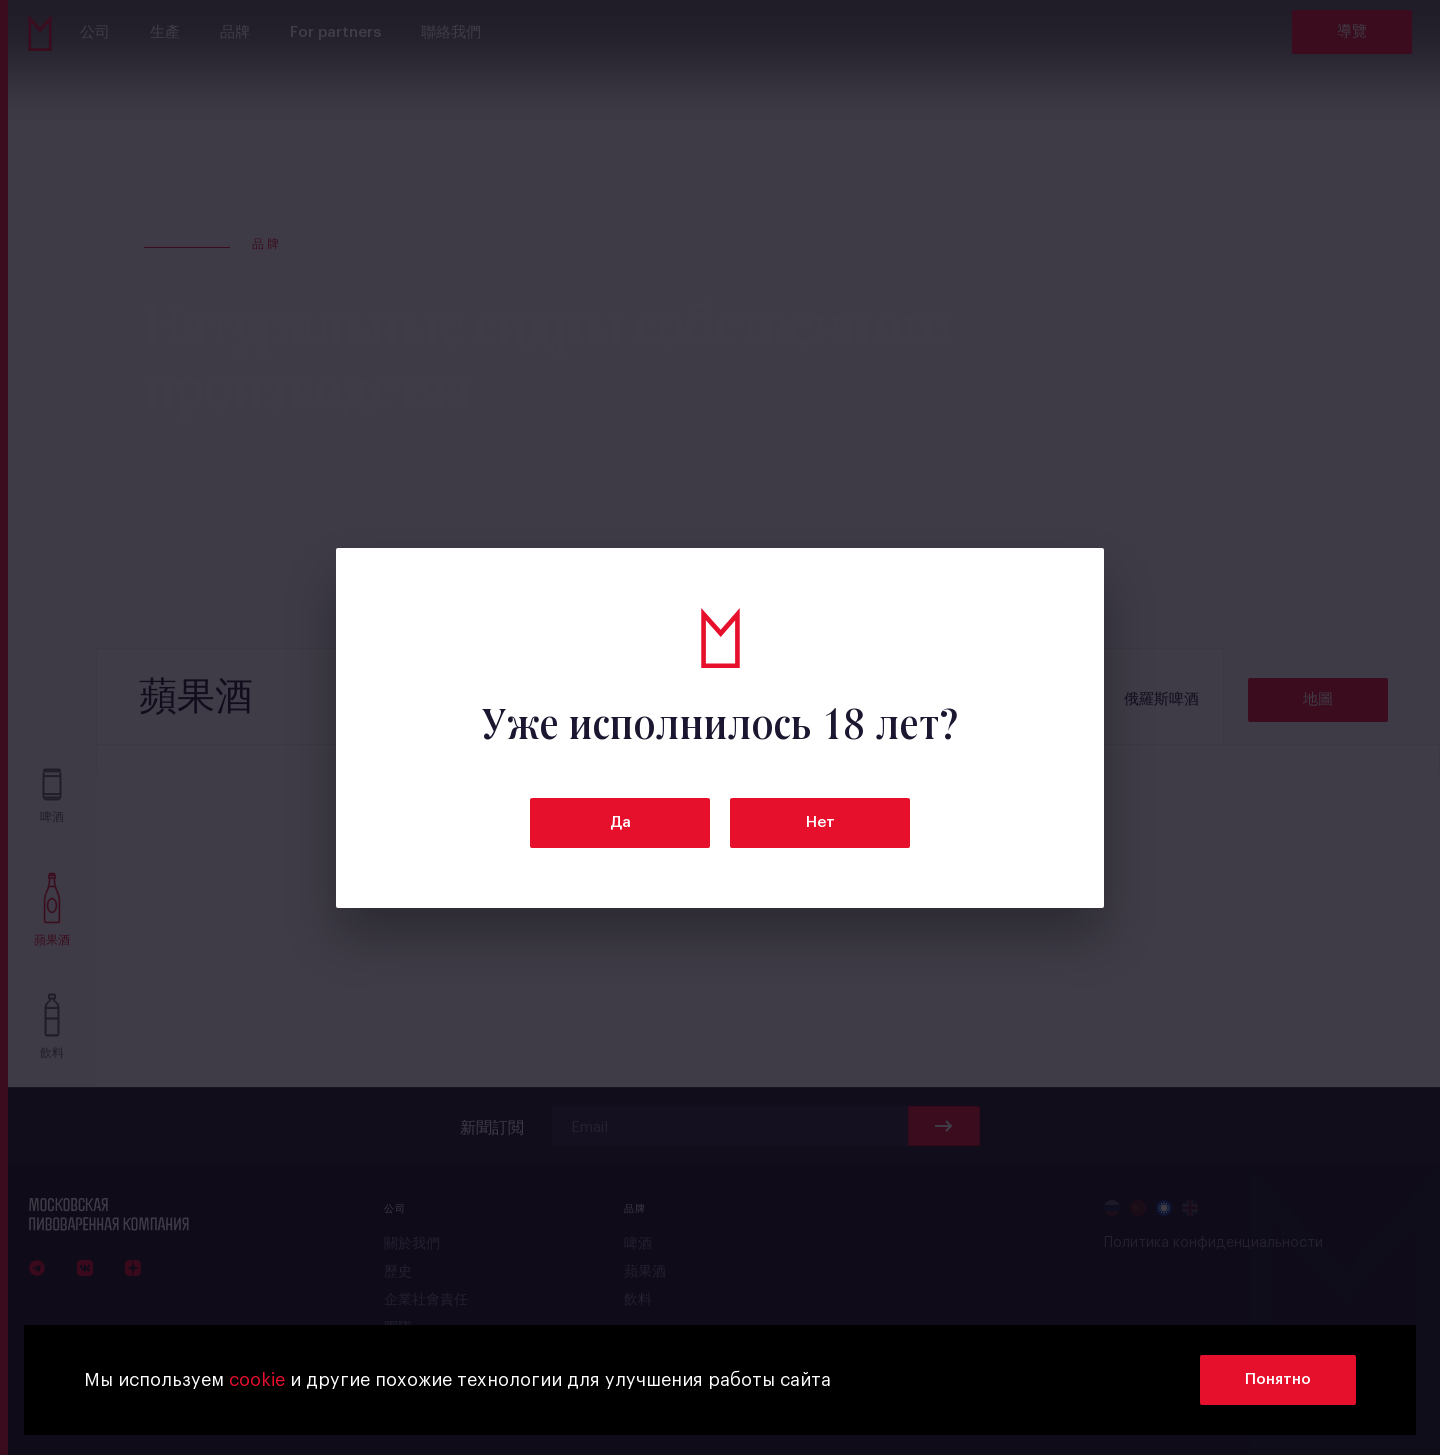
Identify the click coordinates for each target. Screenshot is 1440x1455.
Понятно (1278, 1379)
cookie (257, 1380)
